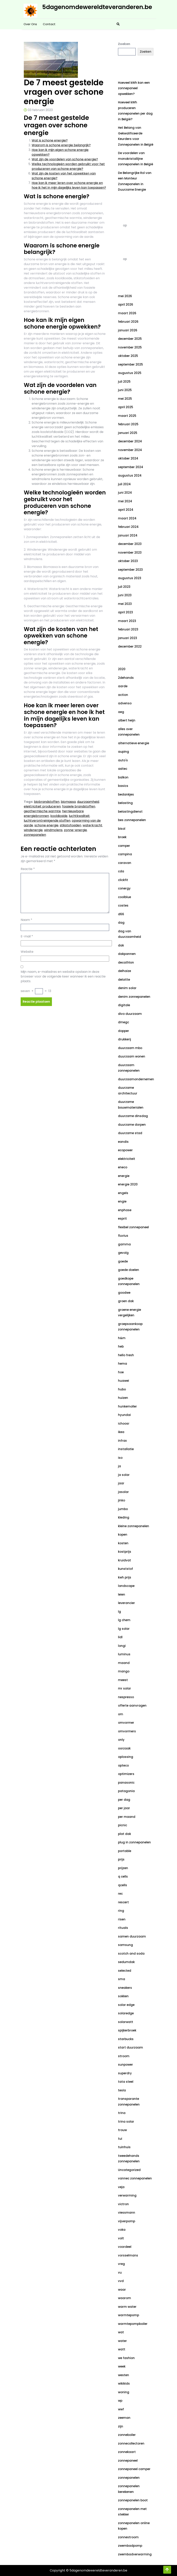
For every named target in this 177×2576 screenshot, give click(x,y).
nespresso (126, 1697)
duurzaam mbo (130, 1048)
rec (120, 1894)
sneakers (125, 1988)
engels (123, 1193)
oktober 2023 (128, 561)
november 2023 (130, 552)
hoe (121, 1372)
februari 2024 (128, 527)
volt (121, 2238)
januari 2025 (127, 433)
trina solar (126, 2121)
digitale (124, 1005)
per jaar (124, 1808)
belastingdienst (130, 811)
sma (121, 1979)
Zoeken (124, 44)
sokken (123, 1996)
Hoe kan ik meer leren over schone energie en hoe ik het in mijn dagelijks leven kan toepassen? (69, 185)
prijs (121, 1859)
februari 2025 (128, 424)
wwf (121, 2409)
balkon (123, 777)
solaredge (126, 2013)
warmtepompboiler (133, 2324)
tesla (122, 2090)
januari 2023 (127, 638)
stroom (123, 2056)
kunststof (125, 1569)
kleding (123, 1517)
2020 (121, 669)
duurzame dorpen (132, 1125)
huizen (123, 1398)
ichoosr (123, 1423)
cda (121, 871)
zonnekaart (127, 2452)
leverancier (126, 1603)
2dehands (126, 678)
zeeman (124, 2418)
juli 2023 (124, 587)
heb (121, 1346)
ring (121, 1911)
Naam (26, 920)
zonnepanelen (35, 834)
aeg (121, 712)
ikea (121, 1432)
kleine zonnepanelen (133, 1526)
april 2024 (125, 510)
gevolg (123, 1253)
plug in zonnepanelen (134, 1842)
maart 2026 (127, 313)
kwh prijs (124, 1577)
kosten (123, 1543)
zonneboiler (127, 2435)
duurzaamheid (88, 801)
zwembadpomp (130, 2546)
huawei (123, 1381)
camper (124, 846)
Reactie (28, 869)
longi (122, 1646)
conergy (124, 888)
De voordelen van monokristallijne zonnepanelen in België (135, 158)
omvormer (126, 1723)
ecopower (125, 1150)
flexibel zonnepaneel (133, 1227)
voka (121, 2230)
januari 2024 (127, 535)
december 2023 (130, 544)
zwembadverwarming (135, 2554)
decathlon (126, 962)
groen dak (126, 1301)
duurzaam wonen (131, 1056)
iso (120, 1458)
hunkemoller (127, 1406)
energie (123, 1176)
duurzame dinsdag (133, 1116)
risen (121, 1919)
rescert (123, 1902)
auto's (123, 760)
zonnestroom (128, 2537)
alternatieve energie (133, 743)
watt (121, 2349)
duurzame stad (130, 1133)
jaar (121, 1483)
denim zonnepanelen (134, 997)
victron (123, 2204)
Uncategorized (129, 2170)
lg (119, 1612)
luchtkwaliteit (79, 816)
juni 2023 (125, 595)
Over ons (30, 24)
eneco (122, 1167)
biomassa (68, 801)
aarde (122, 686)
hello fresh (126, 1355)
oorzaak (124, 1748)
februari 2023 (128, 629)
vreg (121, 2264)
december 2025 (130, 339)
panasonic (126, 1782)
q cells (123, 1876)
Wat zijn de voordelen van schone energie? (65, 159)
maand (124, 1663)
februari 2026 (128, 322)
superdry (125, 2073)
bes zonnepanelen (132, 820)
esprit (122, 1218)
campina (125, 854)
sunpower (125, 2064)
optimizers (126, 1774)
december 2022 (130, 646)
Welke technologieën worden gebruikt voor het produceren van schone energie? (68, 166)
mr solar (124, 1688)
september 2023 (130, 570)
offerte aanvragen (132, 1705)
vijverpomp (126, 2221)
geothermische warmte (42, 811)
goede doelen (128, 1270)
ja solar (124, 1475)
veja (121, 2187)
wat (121, 2332)
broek (122, 837)
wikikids (124, 2383)
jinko (121, 1500)
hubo (122, 1389)
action (123, 695)
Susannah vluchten (138, 253)
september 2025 (130, 364)
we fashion (126, 2358)
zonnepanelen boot (133, 2500)
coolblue (124, 897)
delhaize (124, 971)
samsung (125, 1945)
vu (120, 2272)
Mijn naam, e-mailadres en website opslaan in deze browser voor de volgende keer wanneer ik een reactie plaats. (63, 976)
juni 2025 (125, 390)
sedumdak (126, 1962)
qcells (122, 1885)
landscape (126, 1586)
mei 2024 (125, 501)
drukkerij (124, 1039)
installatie (126, 1449)
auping (123, 752)
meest (123, 1680)
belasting (125, 803)
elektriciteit (126, 1159)
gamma (124, 1244)
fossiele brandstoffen (78, 806)
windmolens (53, 830)
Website (27, 951)
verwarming (127, 2195)
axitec (122, 769)
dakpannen (127, 954)
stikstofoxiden (70, 825)
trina (121, 2113)
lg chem (124, 1620)
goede (123, 1261)
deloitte (124, 979)
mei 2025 (125, 399)
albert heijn (126, 720)
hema (122, 1363)
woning (123, 2392)
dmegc (123, 1022)
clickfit (123, 880)
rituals (123, 1928)
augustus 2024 (130, 475)
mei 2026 (125, 296)
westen (123, 2375)
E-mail (27, 936)
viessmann (126, 2212)
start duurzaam (130, 2047)
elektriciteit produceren (42, 806)
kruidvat (124, 1560)
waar (122, 2290)
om (120, 1714)
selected (124, 1971)
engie (122, 1201)
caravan (124, 863)
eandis (123, 1142)
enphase (124, 1210)
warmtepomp (128, 2315)
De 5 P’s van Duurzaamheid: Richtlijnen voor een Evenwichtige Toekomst (138, 236)
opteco (123, 1765)
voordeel (124, 2247)
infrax (122, 1441)
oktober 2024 (128, 458)
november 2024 (130, 450)
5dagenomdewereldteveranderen (149, 220)
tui (120, 2139)
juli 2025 (124, 381)
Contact (49, 24)
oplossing (125, 1757)
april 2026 (125, 304)
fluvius (123, 1236)
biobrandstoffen (46, 801)
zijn (120, 2426)
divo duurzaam (130, 1014)
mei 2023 (125, 604)
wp (120, 2401)
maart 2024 (127, 518)
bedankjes (126, 794)
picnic (122, 1825)
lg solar (124, 1629)
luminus (124, 1654)
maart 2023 (127, 621)
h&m (121, 1338)
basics (123, 786)
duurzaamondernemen (136, 1079)
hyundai (124, 1415)
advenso (125, 703)
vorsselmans (128, 2255)
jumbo (123, 1509)
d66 (121, 914)
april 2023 (125, 612)
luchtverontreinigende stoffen (47, 820)
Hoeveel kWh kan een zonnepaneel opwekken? (134, 88)
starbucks (126, 2039)
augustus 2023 (129, 578)
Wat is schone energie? (50, 140)
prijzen (123, 1868)
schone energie (46, 825)
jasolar (123, 1492)
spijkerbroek (127, 2030)
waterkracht (92, 825)
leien (121, 1594)
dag (121, 923)
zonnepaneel (128, 2460)
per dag (124, 1800)
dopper (123, 1031)
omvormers (127, 1731)
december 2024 (130, 441)
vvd (121, 2281)
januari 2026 (127, 330)
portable (124, 1851)
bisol (121, 829)
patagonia (126, 1791)
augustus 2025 (129, 373)
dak (121, 945)
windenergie (33, 830)
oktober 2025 (128, 356)
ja (119, 1466)
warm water (127, 2307)
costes (123, 905)
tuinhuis (124, 2147)
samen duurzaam (132, 1936)
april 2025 (125, 407)
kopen (122, 1534)
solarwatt (125, 2022)
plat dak (124, 1834)
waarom (124, 2298)
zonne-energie (75, 830)
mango (123, 1671)
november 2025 (130, 347)
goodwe (124, 1293)
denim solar (127, 988)
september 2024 (130, 467)
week (121, 2366)
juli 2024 (124, 484)
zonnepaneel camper (134, 2469)
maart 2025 (127, 416)
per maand (126, 1817)
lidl (120, 1637)
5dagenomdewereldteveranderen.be (97, 7)
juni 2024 (125, 493)
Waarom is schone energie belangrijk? (61, 145)
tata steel (125, 2082)
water (122, 2341)
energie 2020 (128, 1184)
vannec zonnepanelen (135, 2178)
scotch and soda (131, 1953)
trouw (122, 2130)
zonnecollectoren (131, 2443)
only (121, 1740)
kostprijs (124, 1552)
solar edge (126, 2005)
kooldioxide (58, 816)
